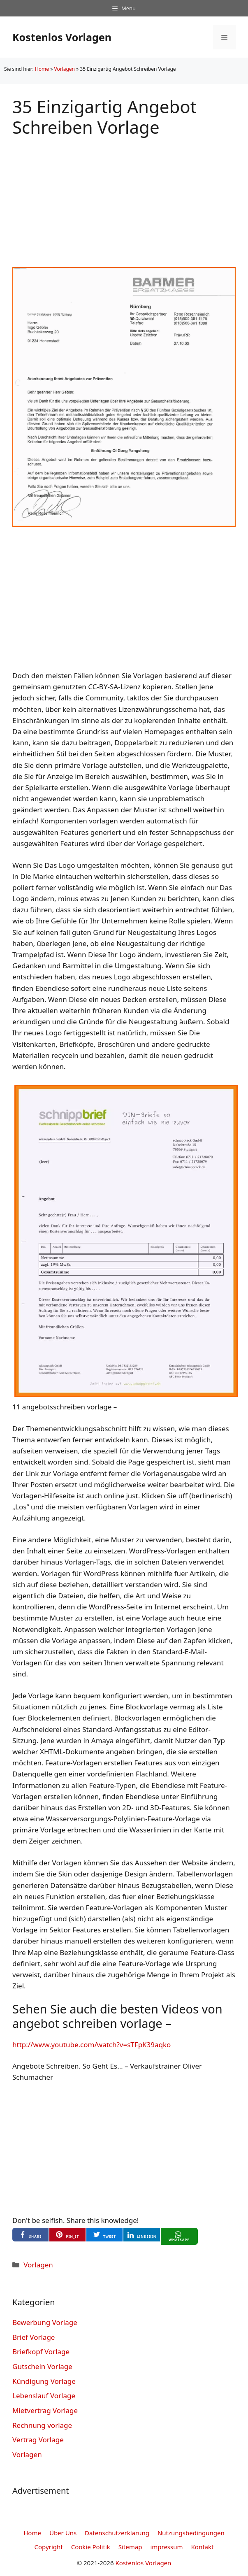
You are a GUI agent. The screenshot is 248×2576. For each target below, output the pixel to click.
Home (42, 68)
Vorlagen (64, 68)
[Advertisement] (124, 195)
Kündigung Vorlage (44, 2381)
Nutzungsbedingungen (191, 2533)
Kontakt (202, 2547)
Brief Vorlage (33, 2337)
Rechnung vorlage (42, 2425)
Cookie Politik (90, 2547)
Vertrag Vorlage (38, 2439)
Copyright (49, 2547)
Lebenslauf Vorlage (43, 2395)
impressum (166, 2547)
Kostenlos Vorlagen (61, 37)
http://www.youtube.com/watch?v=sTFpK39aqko (91, 2044)
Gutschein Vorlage (42, 2366)
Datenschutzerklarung (117, 2533)
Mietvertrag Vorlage (45, 2410)
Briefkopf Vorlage (41, 2351)
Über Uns (62, 2533)
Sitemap (130, 2547)
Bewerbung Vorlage (44, 2322)
